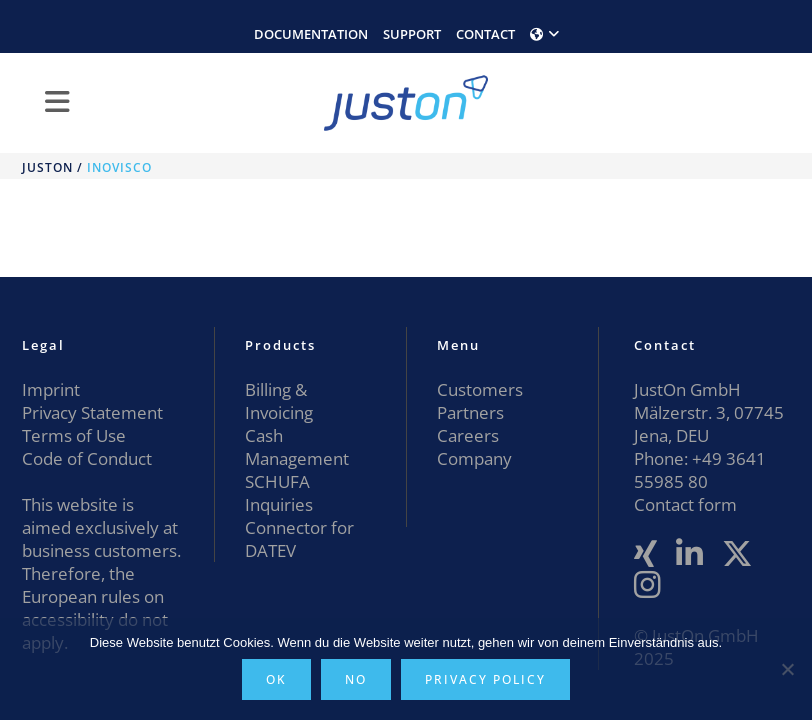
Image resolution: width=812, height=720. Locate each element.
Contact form (685, 504)
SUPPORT (412, 34)
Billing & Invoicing (279, 401)
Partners (470, 412)
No (356, 679)
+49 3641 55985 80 (700, 470)
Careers (468, 435)
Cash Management (297, 447)
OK (276, 679)
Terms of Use (74, 435)
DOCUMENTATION (311, 34)
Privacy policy (485, 679)
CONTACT (485, 34)
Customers (480, 389)
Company (474, 458)
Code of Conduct (87, 458)
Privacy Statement (92, 412)
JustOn (47, 167)
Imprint (51, 389)
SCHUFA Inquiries (279, 493)
